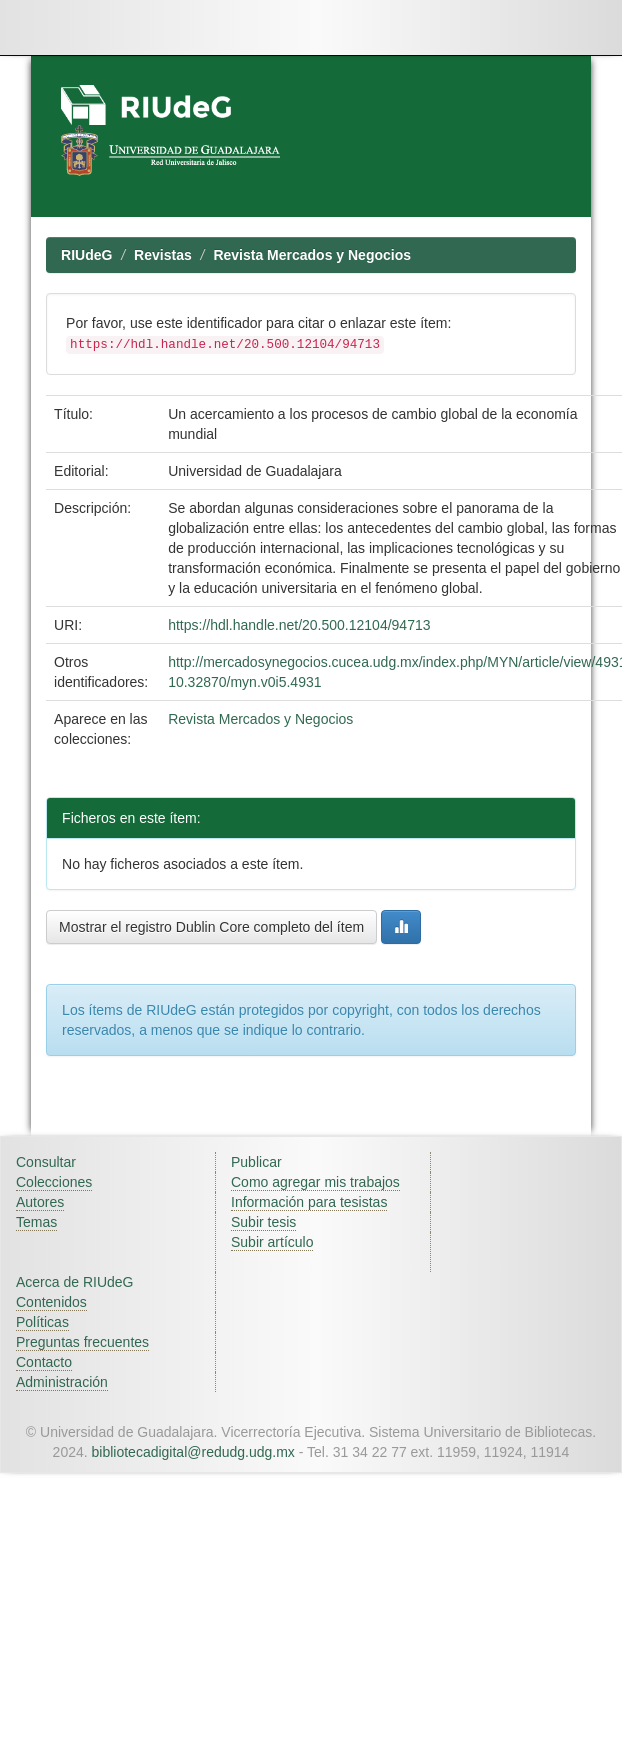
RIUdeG (86, 255)
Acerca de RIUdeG (75, 1282)
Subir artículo (272, 1242)
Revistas (163, 255)
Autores (40, 1202)
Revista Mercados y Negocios (312, 255)
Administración (62, 1382)
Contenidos (51, 1302)
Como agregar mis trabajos (315, 1182)
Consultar (46, 1162)
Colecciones (54, 1182)
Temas (36, 1222)
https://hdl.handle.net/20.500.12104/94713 (299, 625)
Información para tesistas (309, 1202)
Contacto (44, 1362)
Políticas (42, 1322)
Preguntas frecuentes (82, 1342)
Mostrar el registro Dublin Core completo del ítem (211, 927)
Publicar (256, 1162)
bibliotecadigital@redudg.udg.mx (193, 1452)
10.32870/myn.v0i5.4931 (244, 682)
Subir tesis (263, 1222)
